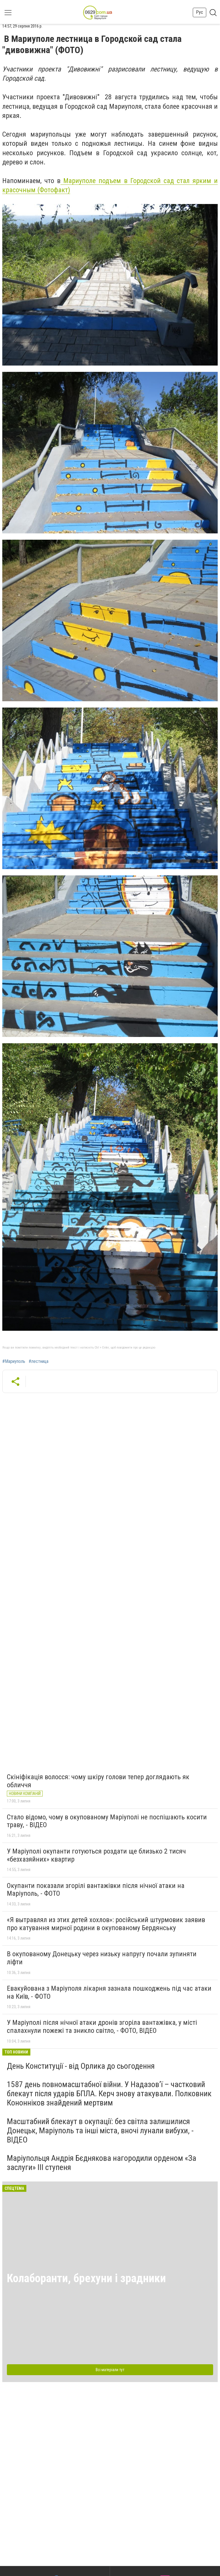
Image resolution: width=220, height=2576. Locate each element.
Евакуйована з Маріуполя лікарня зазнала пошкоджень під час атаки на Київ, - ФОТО (109, 1992)
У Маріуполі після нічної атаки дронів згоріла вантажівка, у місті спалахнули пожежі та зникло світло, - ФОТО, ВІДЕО (102, 2027)
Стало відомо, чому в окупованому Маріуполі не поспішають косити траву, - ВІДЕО (107, 1821)
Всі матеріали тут (110, 2369)
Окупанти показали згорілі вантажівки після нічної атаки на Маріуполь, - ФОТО (95, 1890)
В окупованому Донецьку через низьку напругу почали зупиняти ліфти (102, 1958)
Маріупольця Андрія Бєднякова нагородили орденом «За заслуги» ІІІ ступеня (101, 2162)
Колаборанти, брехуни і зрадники (86, 2278)
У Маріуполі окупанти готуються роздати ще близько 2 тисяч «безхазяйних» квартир (96, 1855)
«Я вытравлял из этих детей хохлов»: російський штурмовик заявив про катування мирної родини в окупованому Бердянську (106, 1924)
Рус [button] (199, 12)
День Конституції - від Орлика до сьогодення (81, 2066)
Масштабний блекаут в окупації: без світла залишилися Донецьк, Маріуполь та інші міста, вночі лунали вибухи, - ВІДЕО (100, 2130)
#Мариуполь (13, 1361)
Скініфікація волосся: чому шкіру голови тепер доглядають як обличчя (98, 1781)
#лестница (38, 1361)
